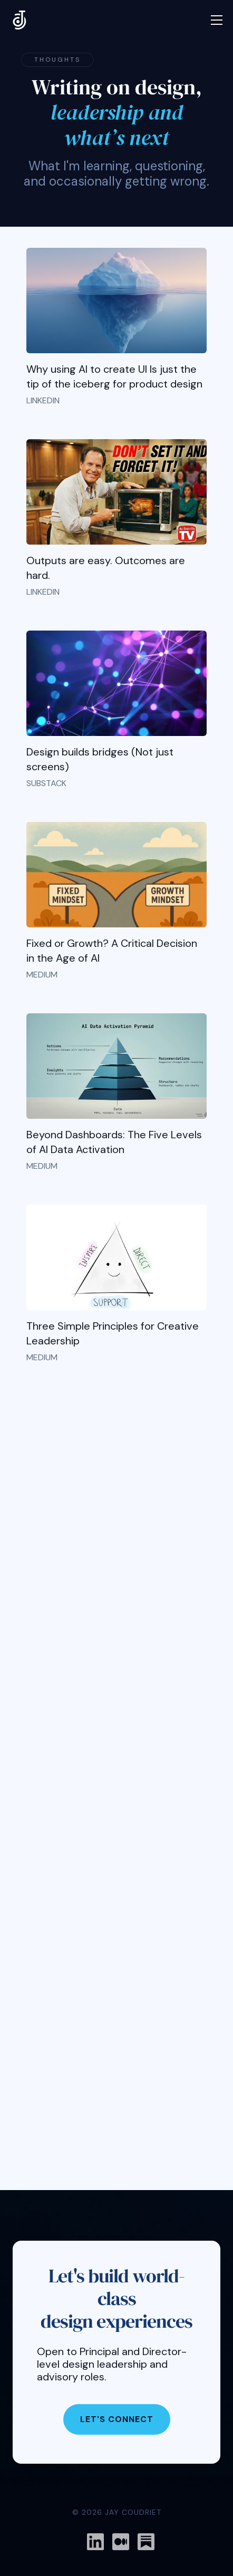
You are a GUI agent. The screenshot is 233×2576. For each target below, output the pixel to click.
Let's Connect (116, 2419)
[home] (20, 20)
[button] (216, 20)
